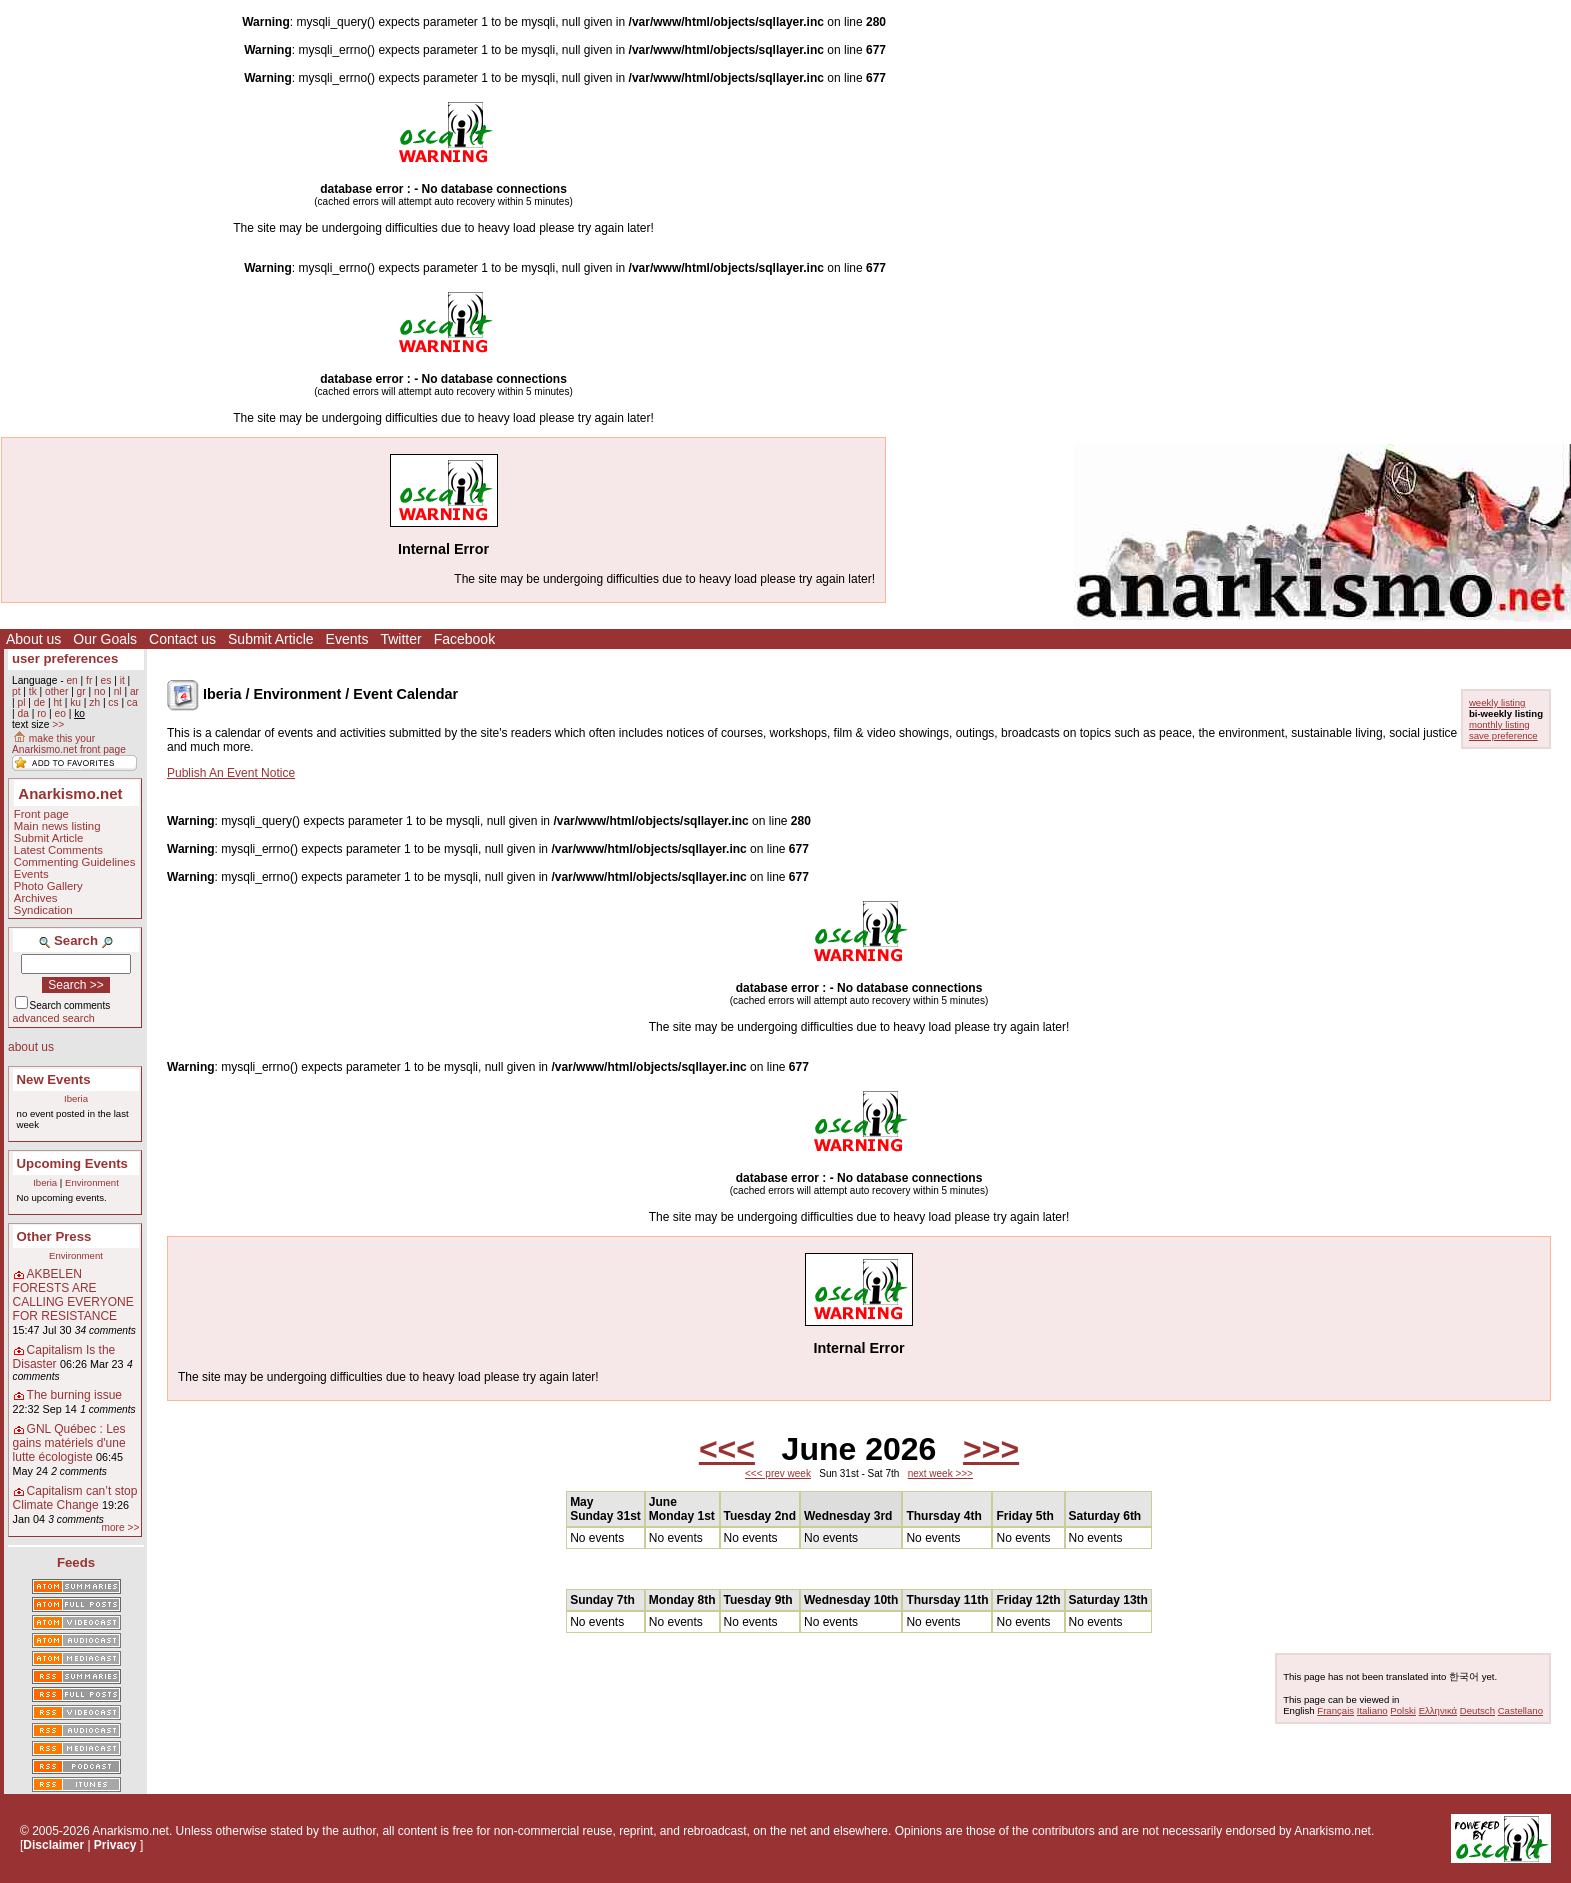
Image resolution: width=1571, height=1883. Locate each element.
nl (118, 691)
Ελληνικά (1438, 1710)
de (39, 702)
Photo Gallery (48, 886)
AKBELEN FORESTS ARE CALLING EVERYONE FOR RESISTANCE (73, 1295)
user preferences (65, 658)
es (106, 680)
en (71, 680)
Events (347, 639)
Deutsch (1477, 1710)
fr (89, 680)
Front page (41, 814)
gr (81, 691)
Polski (1403, 1710)
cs (113, 702)
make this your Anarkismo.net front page (69, 744)
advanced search (54, 1018)
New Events (54, 1079)
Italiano (1372, 1710)
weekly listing (1497, 702)
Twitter (400, 639)
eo (60, 713)
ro (41, 713)
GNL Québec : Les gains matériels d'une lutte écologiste (69, 1443)
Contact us (182, 639)
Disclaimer (53, 1845)
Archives (36, 898)
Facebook (464, 639)
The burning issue (74, 1395)
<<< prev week (778, 1473)
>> (58, 724)
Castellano (1520, 1710)
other (56, 691)
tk (33, 691)
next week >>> (940, 1473)
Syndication (43, 910)
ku (75, 702)
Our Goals (105, 639)
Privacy (115, 1845)
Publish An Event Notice (231, 773)
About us (33, 639)
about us (31, 1047)
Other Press (54, 1236)
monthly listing (1499, 724)
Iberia (76, 1098)
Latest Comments (58, 850)
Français (1335, 1710)
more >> (120, 1527)
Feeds (76, 1562)
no (99, 691)
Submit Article (271, 639)
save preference (1503, 735)
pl (21, 702)
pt (16, 691)
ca (132, 702)
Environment (92, 1182)
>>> (991, 1449)
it (122, 680)
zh (94, 702)
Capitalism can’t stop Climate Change (75, 1498)
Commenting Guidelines (75, 862)
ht (57, 702)
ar (134, 691)
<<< (727, 1449)
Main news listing (57, 826)
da (22, 713)
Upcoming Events (72, 1163)
